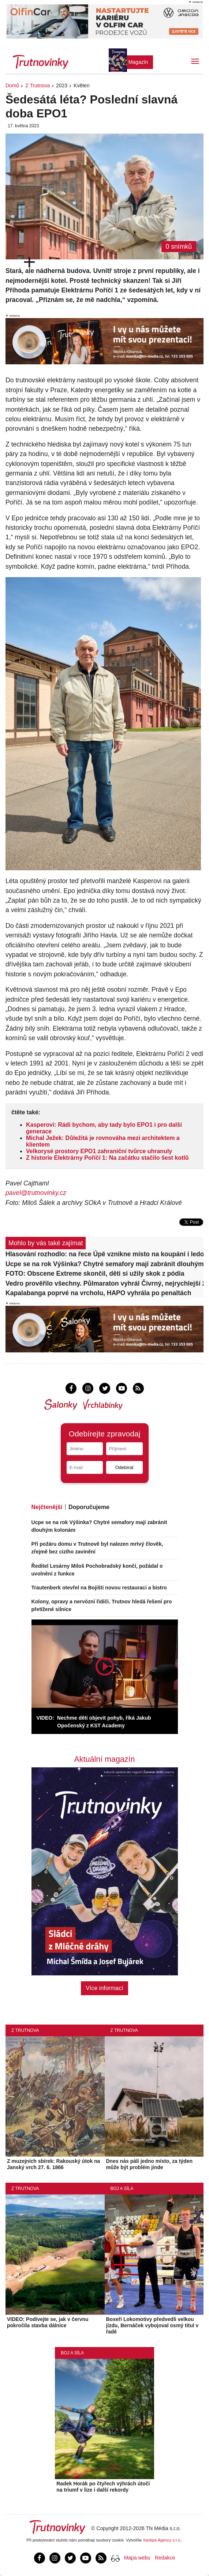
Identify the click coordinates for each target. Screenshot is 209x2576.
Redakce (165, 2558)
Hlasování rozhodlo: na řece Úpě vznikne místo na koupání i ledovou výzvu (104, 1254)
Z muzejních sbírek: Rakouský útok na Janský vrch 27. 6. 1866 (53, 2164)
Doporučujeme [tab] (88, 1507)
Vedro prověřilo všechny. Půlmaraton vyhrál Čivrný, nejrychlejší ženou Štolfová (104, 1283)
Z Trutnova (37, 85)
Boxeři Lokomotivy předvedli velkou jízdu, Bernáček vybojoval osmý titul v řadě (152, 2325)
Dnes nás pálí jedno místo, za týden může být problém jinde (149, 2164)
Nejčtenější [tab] (46, 1507)
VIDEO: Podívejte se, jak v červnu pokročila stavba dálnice (48, 2322)
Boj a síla (122, 2188)
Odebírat (124, 1467)
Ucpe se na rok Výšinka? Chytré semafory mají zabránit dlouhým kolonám (104, 1264)
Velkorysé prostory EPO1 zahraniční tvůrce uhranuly (99, 1151)
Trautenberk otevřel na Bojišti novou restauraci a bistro (99, 1588)
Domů (12, 85)
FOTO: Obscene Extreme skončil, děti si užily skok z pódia (94, 1273)
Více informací (104, 1988)
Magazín (138, 62)
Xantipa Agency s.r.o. (162, 2540)
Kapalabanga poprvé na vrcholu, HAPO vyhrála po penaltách (98, 1293)
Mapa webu (137, 2558)
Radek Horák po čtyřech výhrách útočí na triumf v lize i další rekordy (103, 2487)
